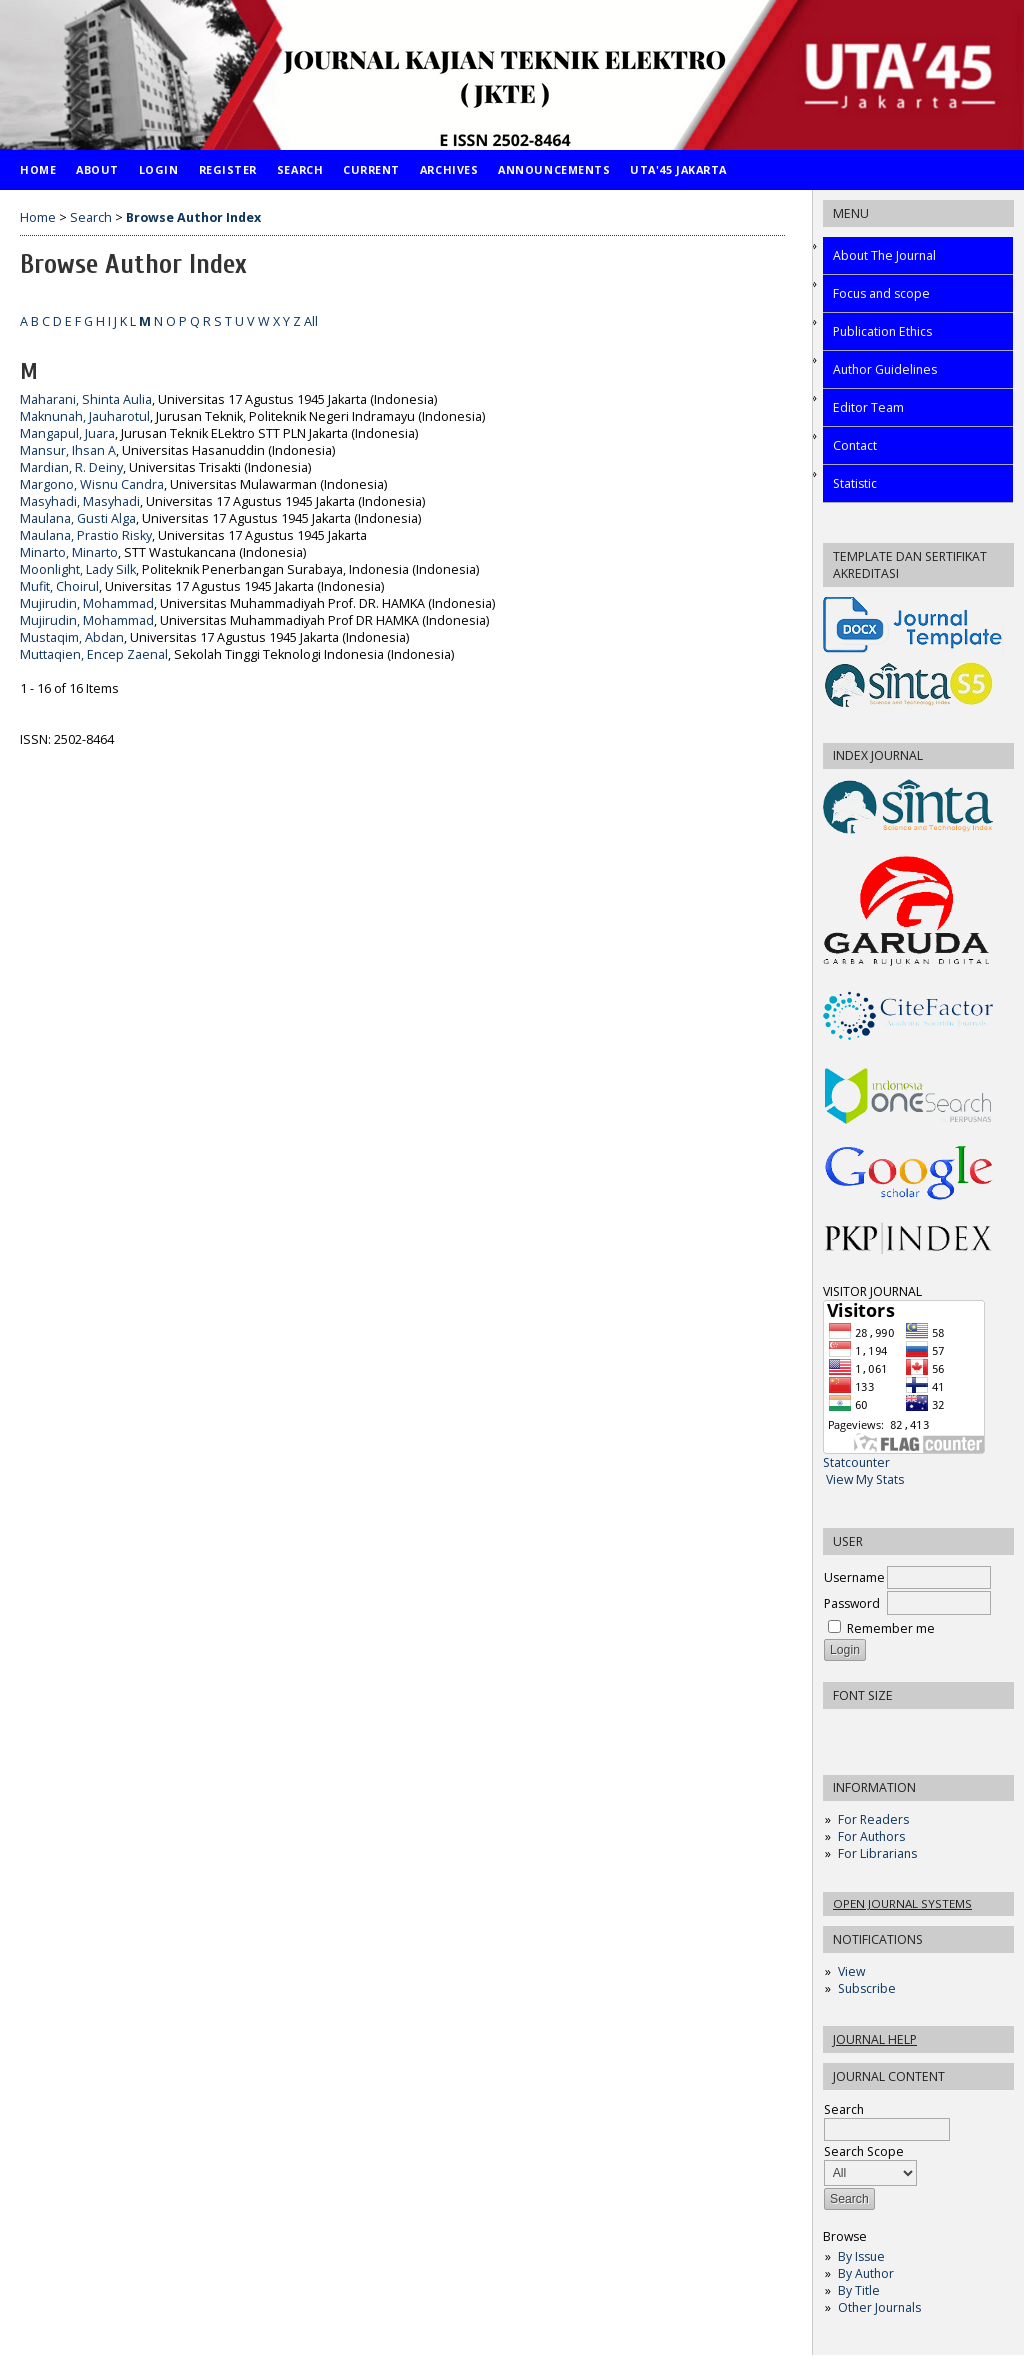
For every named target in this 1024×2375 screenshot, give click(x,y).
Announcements (554, 169)
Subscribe (867, 1988)
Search (300, 169)
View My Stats (865, 1479)
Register (228, 169)
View (851, 1971)
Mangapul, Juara (67, 433)
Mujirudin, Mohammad (87, 603)
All (311, 321)
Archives (449, 169)
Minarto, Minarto (69, 552)
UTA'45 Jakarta (678, 169)
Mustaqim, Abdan (72, 637)
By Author (866, 2273)
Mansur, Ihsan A (68, 450)
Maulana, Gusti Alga (78, 518)
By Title (859, 2290)
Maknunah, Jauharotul (85, 416)
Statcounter (856, 1462)
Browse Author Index (193, 217)
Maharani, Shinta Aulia (86, 399)
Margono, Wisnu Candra (92, 484)
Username (854, 1577)
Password (852, 1603)
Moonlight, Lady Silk (78, 569)
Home (38, 169)
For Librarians (877, 1853)
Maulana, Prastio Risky (86, 535)
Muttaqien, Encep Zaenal (94, 654)
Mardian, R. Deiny (71, 467)
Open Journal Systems (902, 1903)
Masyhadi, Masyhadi (80, 501)
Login (159, 169)
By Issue (861, 2256)
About (97, 169)
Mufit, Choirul (59, 586)
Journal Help (875, 2039)
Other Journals (879, 2307)
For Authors (871, 1836)
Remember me (891, 1628)
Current (371, 169)
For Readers (873, 1819)
